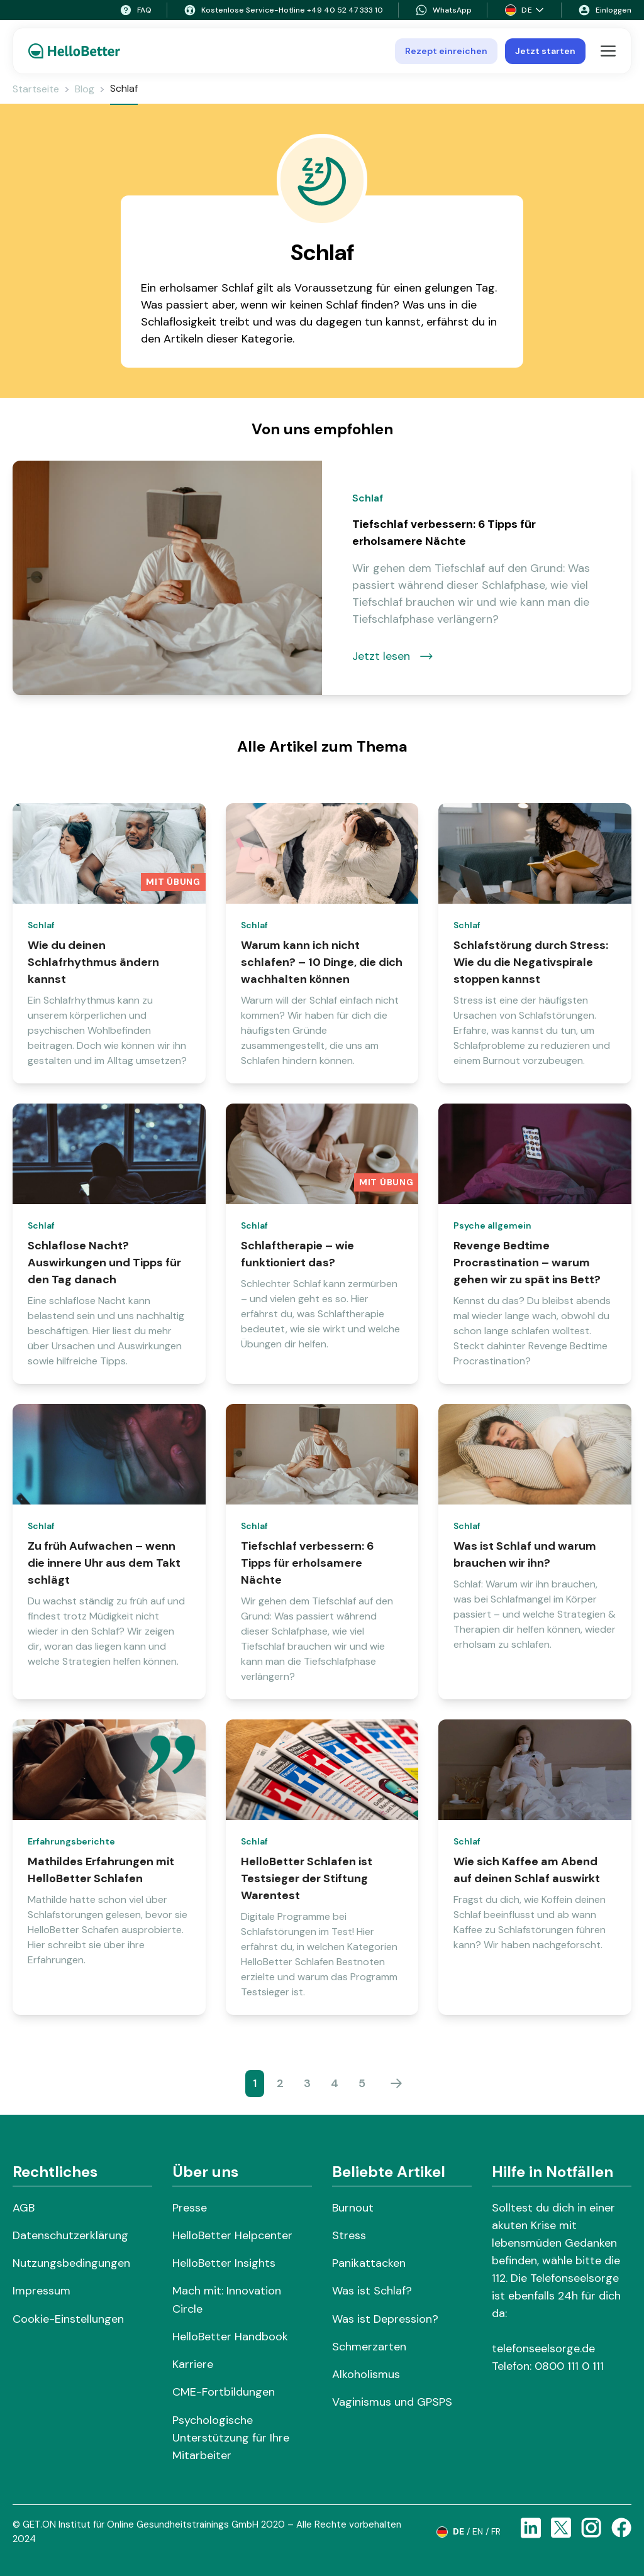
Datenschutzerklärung (70, 2235)
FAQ (135, 10)
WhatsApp (443, 10)
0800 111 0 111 (569, 2366)
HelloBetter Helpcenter (232, 2235)
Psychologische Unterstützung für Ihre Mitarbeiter (230, 2438)
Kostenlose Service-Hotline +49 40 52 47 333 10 (283, 10)
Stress (349, 2235)
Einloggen (604, 10)
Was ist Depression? (385, 2319)
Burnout (353, 2207)
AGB (24, 2207)
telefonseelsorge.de (543, 2348)
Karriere (192, 2364)
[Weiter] (396, 2083)
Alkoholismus (366, 2374)
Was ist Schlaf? (372, 2290)
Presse (189, 2207)
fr (496, 2531)
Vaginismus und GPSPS (392, 2401)
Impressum (41, 2290)
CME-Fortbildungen (223, 2391)
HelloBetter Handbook (230, 2336)
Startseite (36, 89)
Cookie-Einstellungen (68, 2319)
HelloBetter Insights (223, 2263)
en (477, 2531)
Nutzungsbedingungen (71, 2263)
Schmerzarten (369, 2346)
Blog (84, 89)
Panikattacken (369, 2263)
